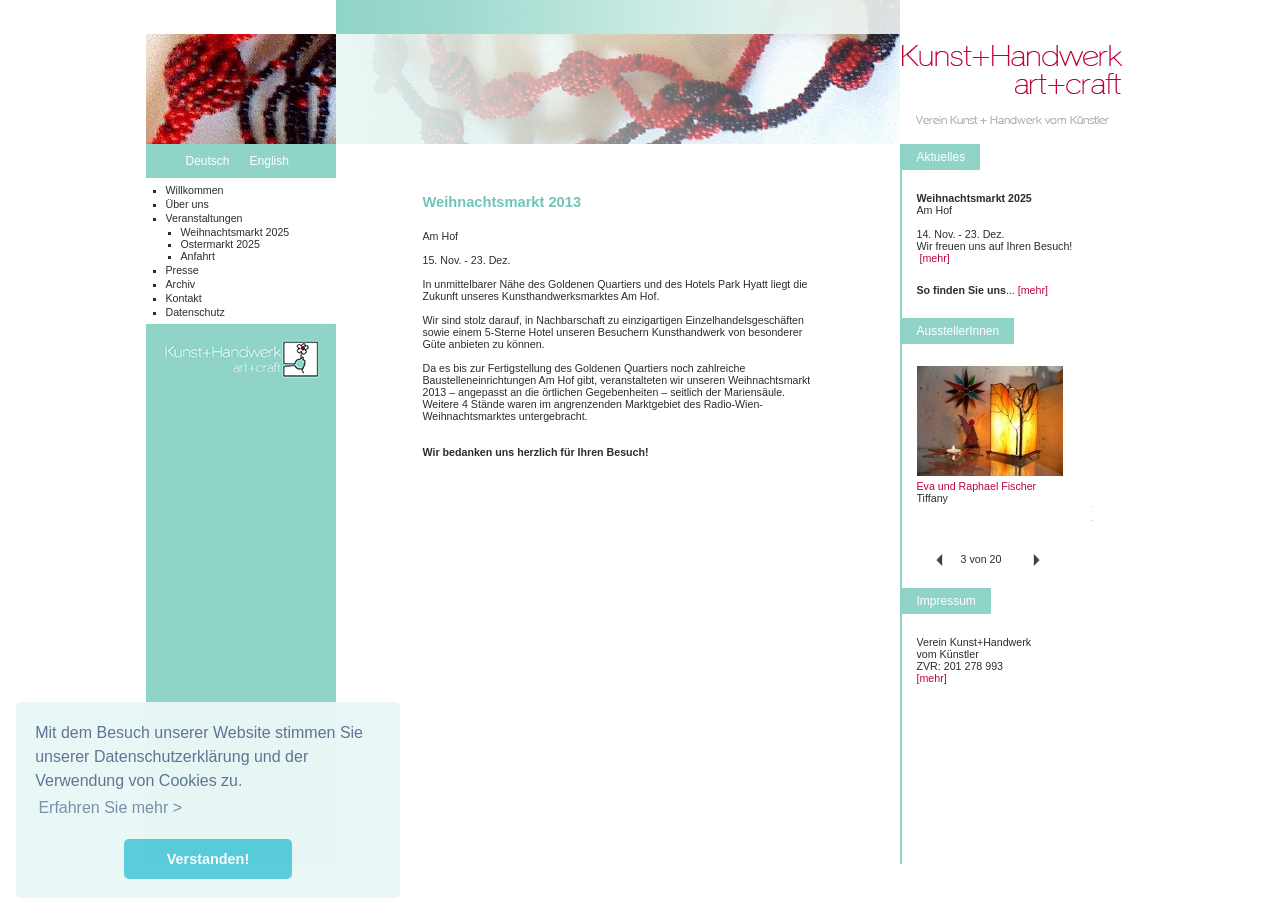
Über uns (187, 204)
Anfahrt (198, 256)
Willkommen (195, 190)
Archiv (181, 284)
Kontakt (184, 298)
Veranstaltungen (204, 218)
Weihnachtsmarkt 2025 (235, 232)
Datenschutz (195, 312)
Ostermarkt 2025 (220, 244)
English (269, 161)
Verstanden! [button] (208, 859)
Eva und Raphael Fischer (977, 486)
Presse (182, 270)
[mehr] (934, 258)
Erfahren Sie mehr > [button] (110, 807)
